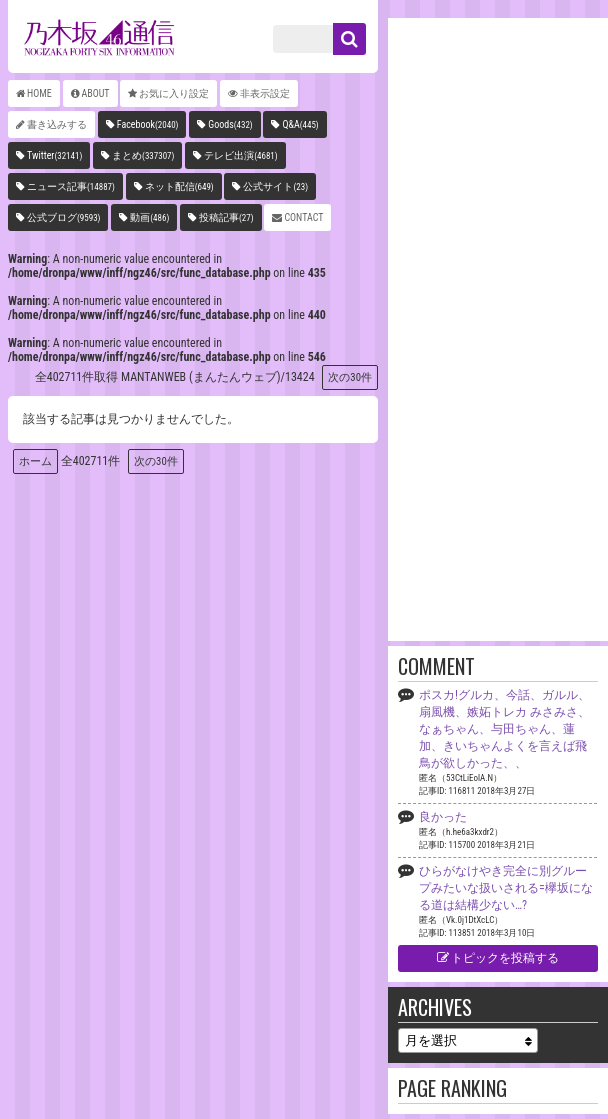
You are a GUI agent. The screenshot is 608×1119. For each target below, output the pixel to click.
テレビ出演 (240, 155)
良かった (443, 817)
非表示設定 (265, 93)
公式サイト (275, 186)
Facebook (148, 124)
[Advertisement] (498, 328)
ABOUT (96, 93)
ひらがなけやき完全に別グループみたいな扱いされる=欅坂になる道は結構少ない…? (506, 888)
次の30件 (350, 377)
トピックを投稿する (498, 958)
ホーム (35, 461)
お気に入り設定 (174, 93)
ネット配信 (179, 186)
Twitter (54, 155)
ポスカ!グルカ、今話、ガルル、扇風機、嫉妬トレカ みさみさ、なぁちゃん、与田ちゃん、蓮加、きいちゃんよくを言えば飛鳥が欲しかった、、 (504, 729)
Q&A (300, 124)
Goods (230, 124)
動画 (149, 217)
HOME (39, 93)
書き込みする (57, 124)
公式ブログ (63, 217)
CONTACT (303, 217)
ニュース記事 (71, 186)
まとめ (143, 155)
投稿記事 (226, 217)
